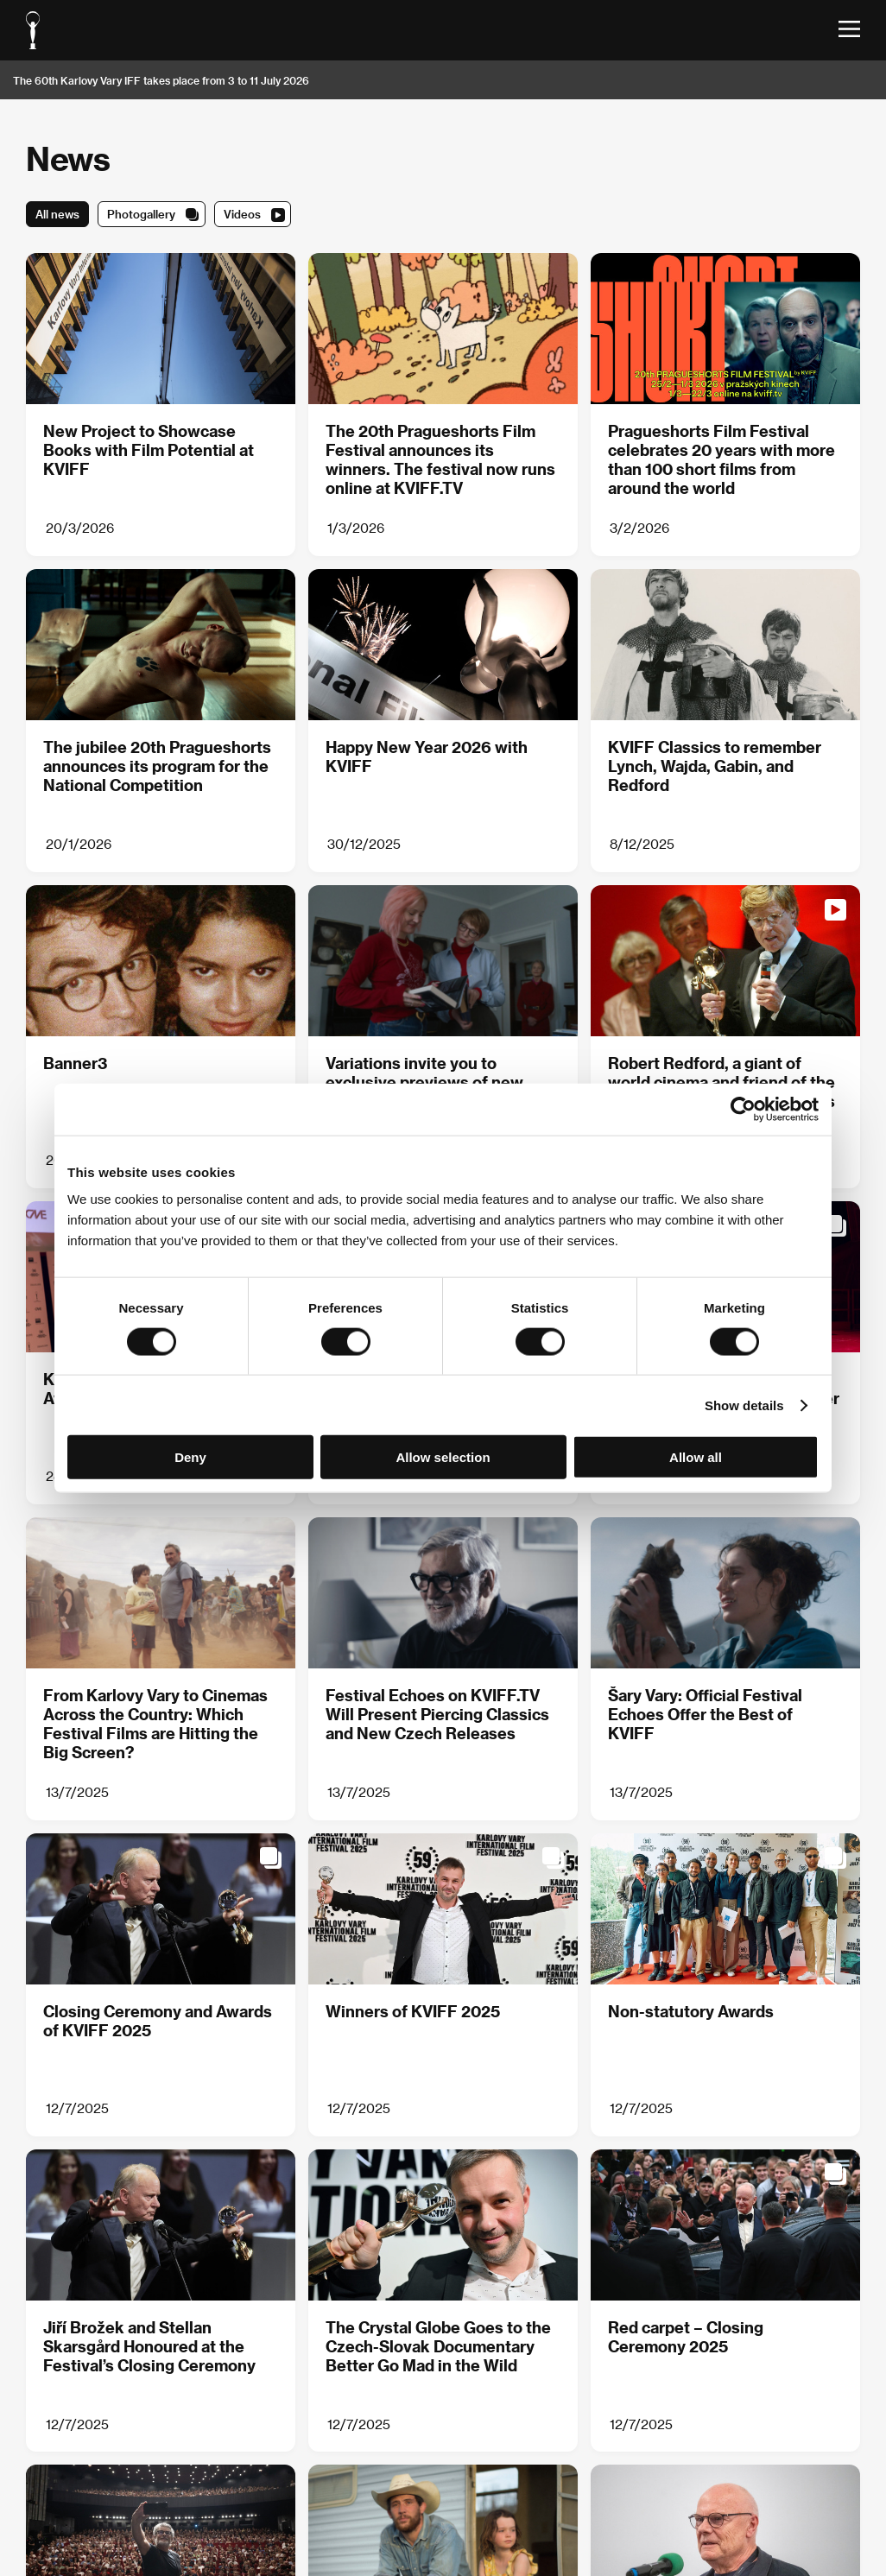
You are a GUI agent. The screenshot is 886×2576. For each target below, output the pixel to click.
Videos (242, 213)
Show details (744, 1404)
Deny (190, 1457)
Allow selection (443, 1457)
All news (57, 213)
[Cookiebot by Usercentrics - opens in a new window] (743, 1109)
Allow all (695, 1457)
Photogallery (141, 213)
